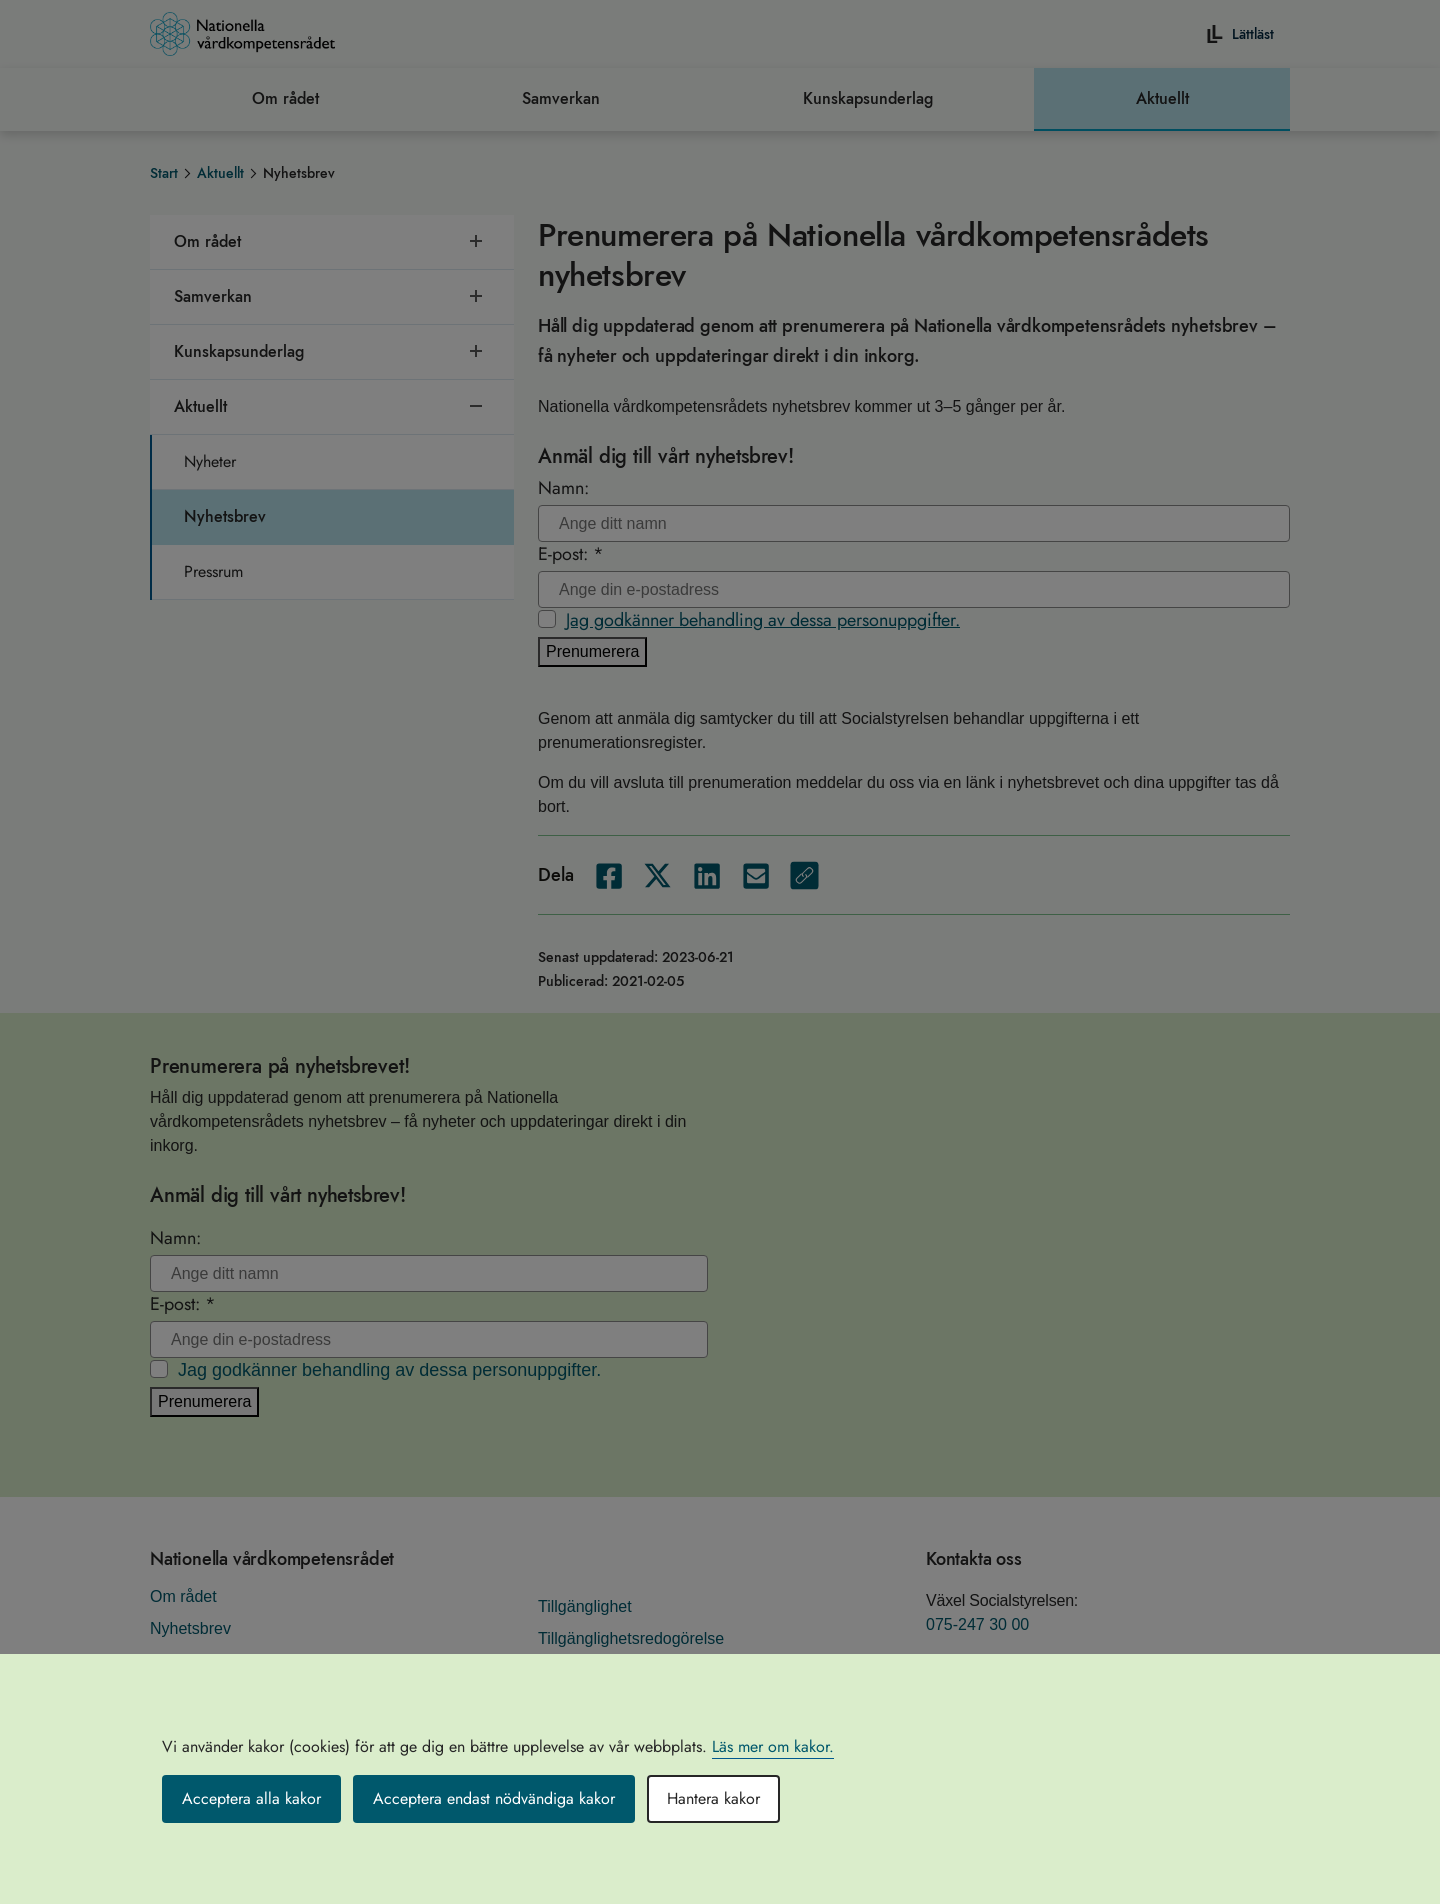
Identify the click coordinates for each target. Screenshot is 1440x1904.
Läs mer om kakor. (773, 1746)
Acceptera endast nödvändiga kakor (494, 1798)
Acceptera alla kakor (251, 1798)
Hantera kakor (713, 1798)
